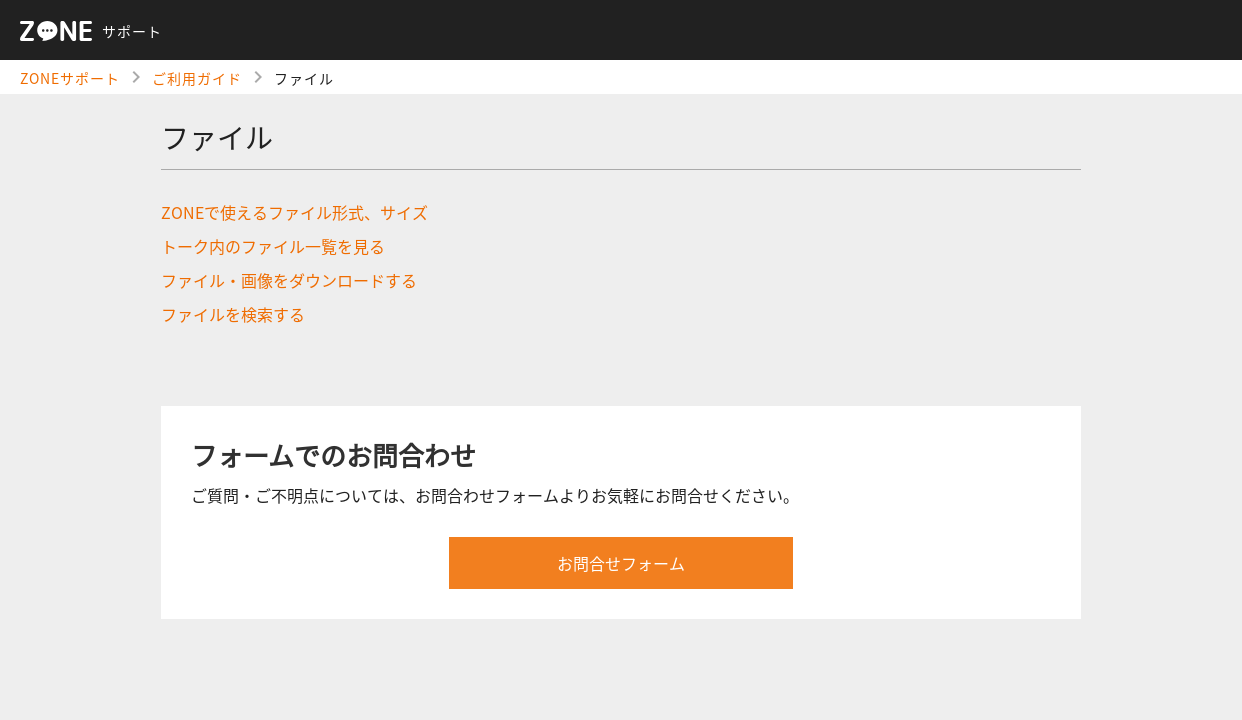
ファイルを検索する (233, 314)
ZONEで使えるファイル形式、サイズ (294, 212)
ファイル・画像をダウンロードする (289, 280)
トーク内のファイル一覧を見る (273, 246)
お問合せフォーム (621, 563)
